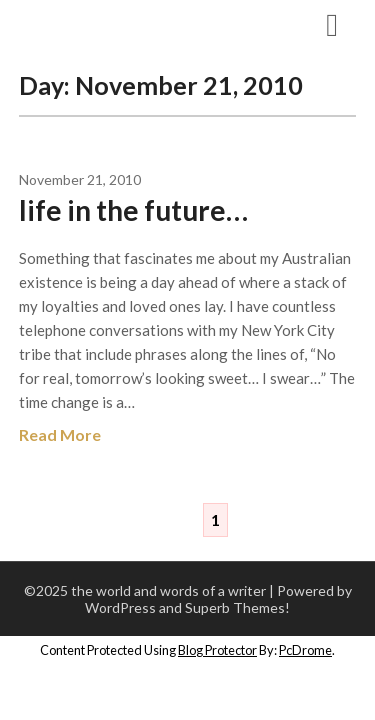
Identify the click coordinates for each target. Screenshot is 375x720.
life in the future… (133, 210)
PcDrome (305, 650)
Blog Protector (217, 650)
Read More (60, 434)
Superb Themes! (237, 607)
